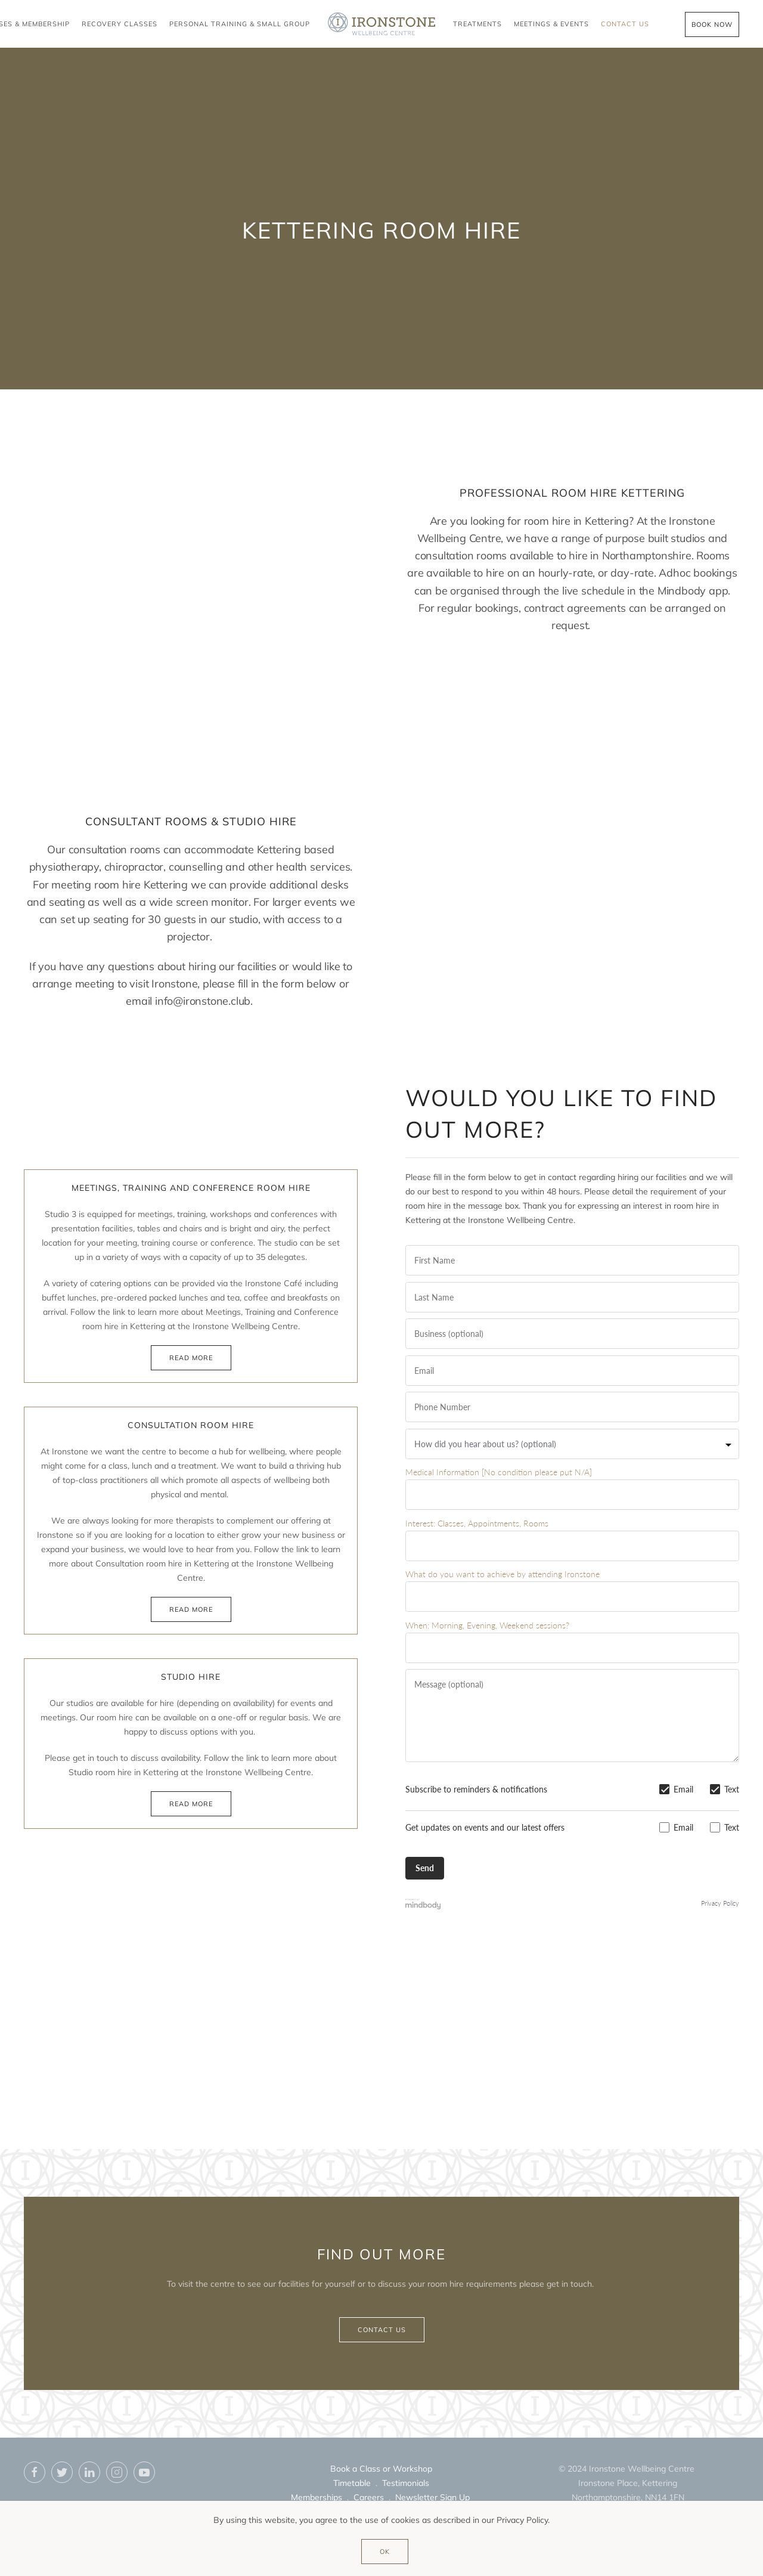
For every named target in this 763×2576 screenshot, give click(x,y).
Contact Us (625, 24)
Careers (368, 2497)
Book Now (712, 24)
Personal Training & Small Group (239, 24)
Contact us (382, 2330)
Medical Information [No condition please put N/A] (498, 1472)
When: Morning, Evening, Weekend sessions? (487, 1625)
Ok (385, 2551)
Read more (191, 1358)
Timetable (352, 2483)
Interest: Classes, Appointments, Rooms (476, 1523)
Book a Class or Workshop (381, 2468)
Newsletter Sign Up (432, 2497)
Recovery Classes (119, 24)
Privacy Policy (720, 1903)
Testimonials (405, 2483)
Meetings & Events (551, 24)
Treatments (477, 24)
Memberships (316, 2497)
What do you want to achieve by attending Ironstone (502, 1574)
